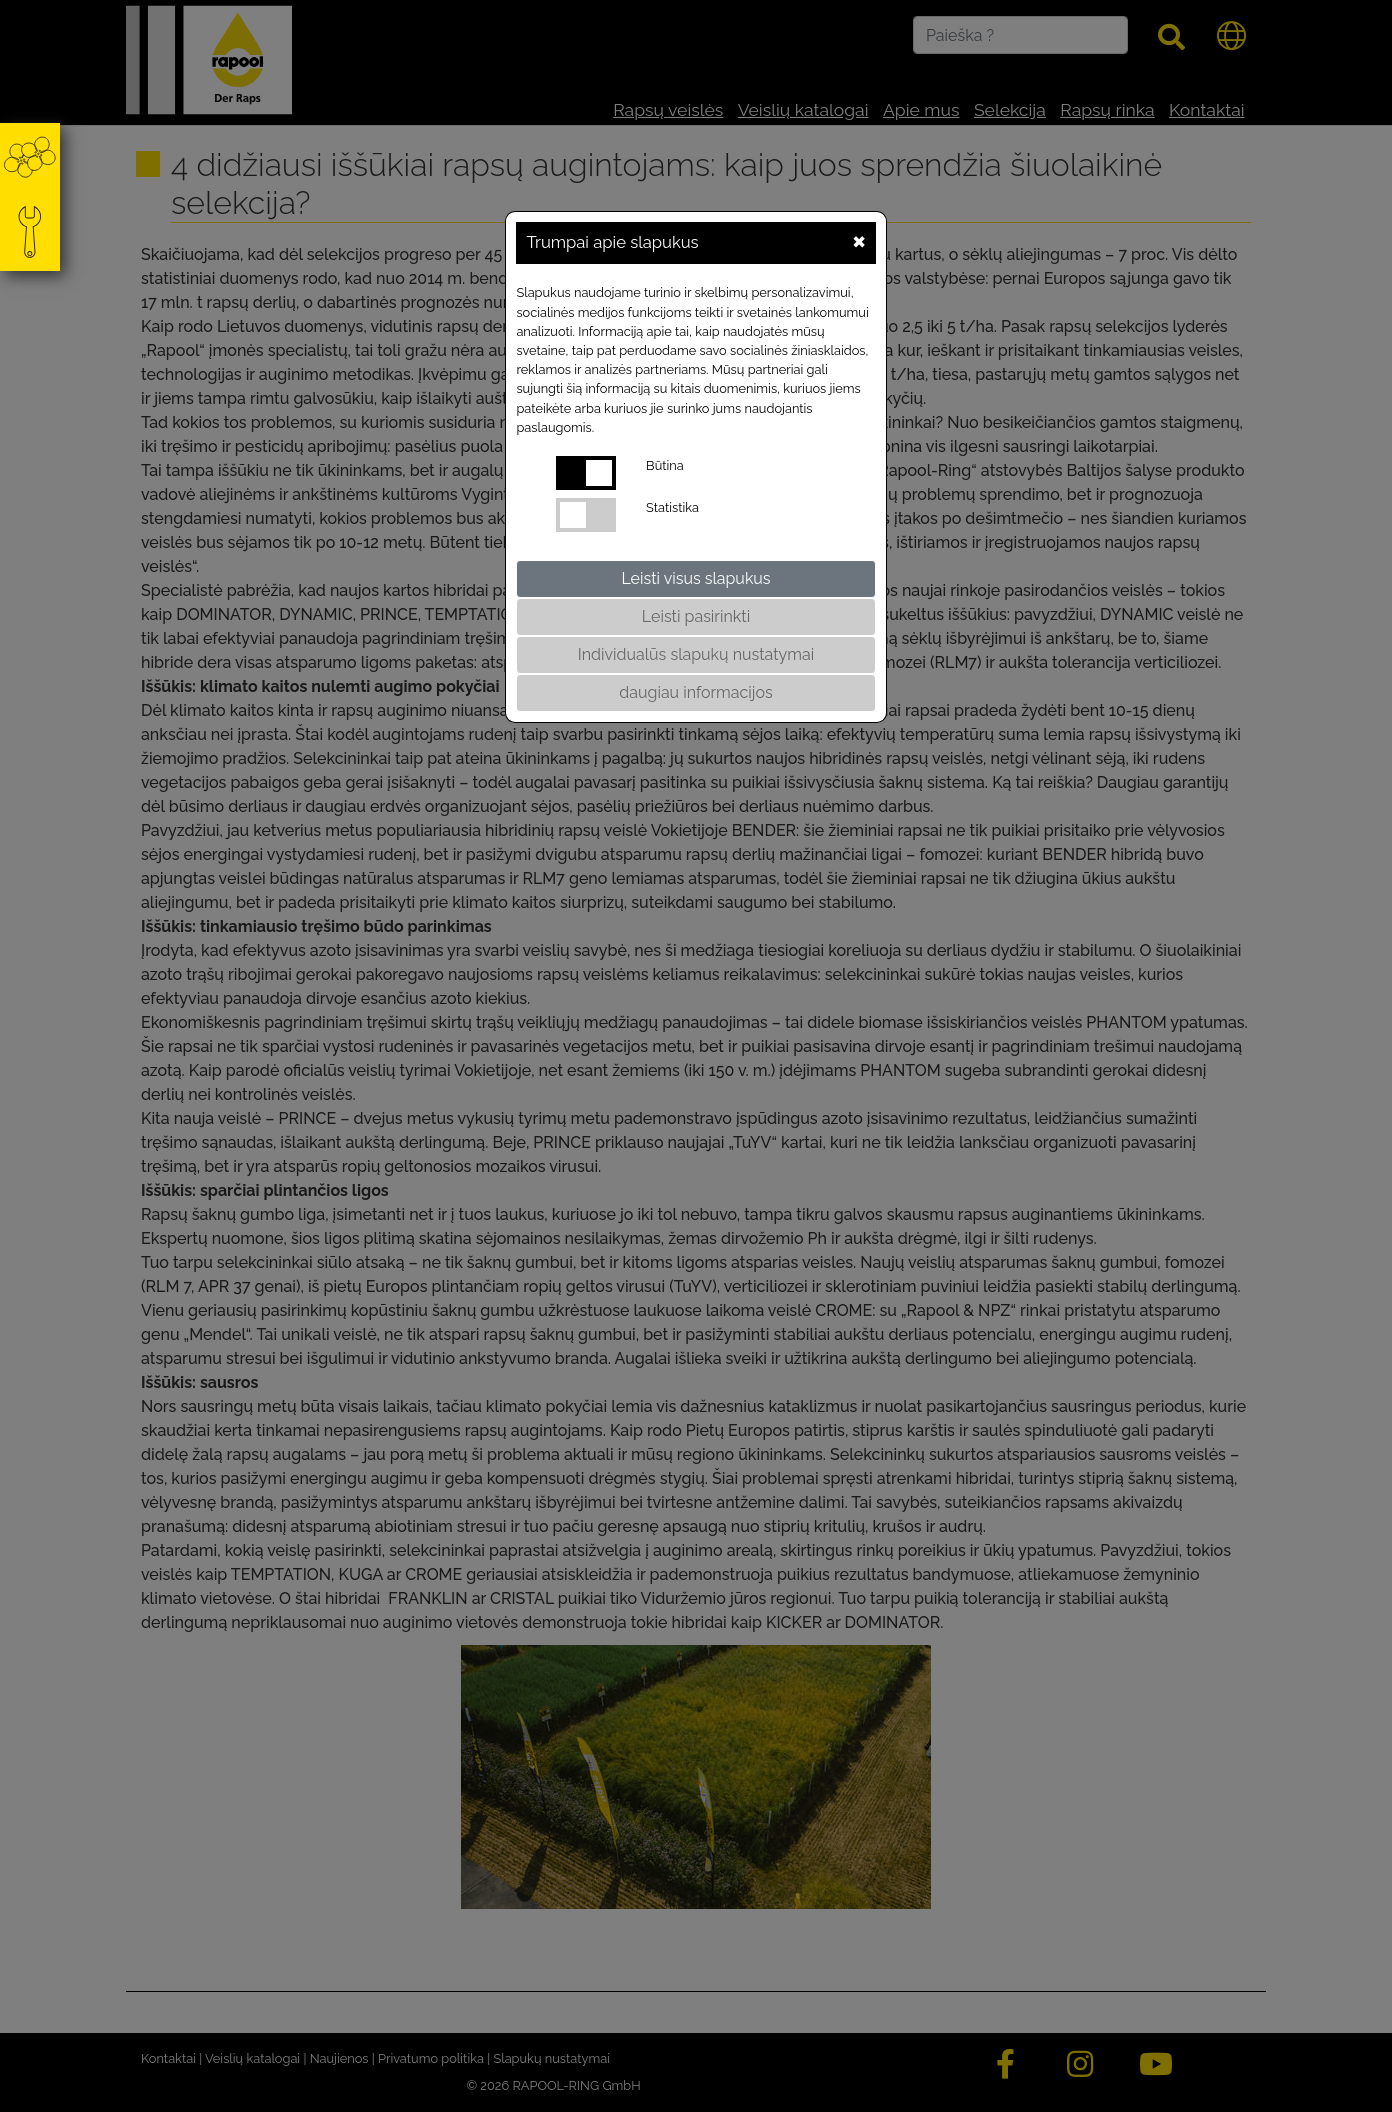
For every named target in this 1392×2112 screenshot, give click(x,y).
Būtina (665, 465)
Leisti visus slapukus (695, 578)
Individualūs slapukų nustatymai (696, 654)
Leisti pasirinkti (696, 616)
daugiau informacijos (695, 692)
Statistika (672, 507)
